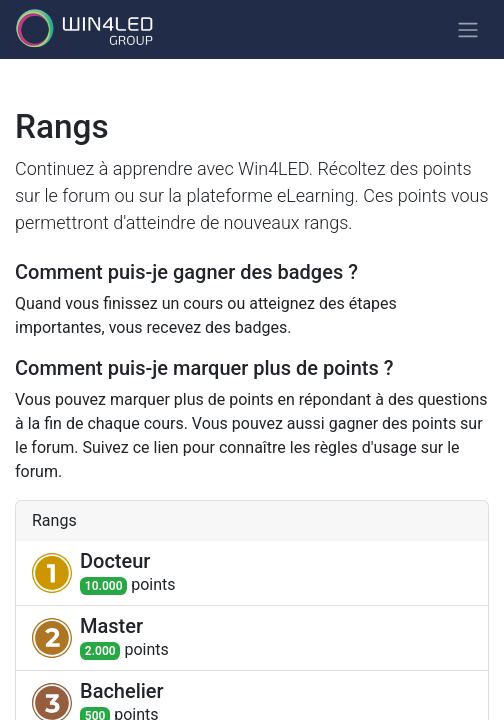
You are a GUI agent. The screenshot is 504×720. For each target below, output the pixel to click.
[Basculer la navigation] (468, 29)
